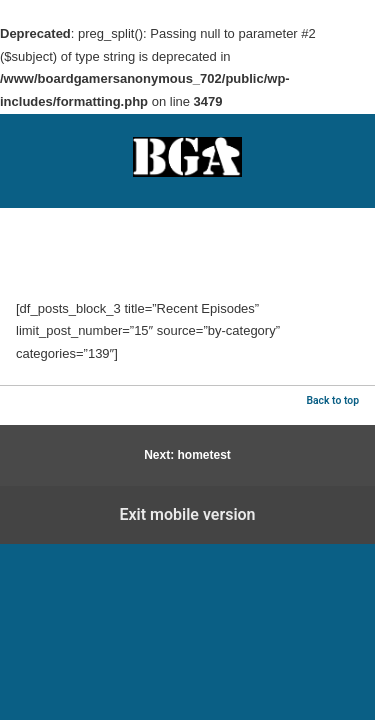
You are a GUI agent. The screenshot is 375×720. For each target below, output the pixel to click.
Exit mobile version (187, 514)
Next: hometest (187, 455)
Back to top (332, 400)
